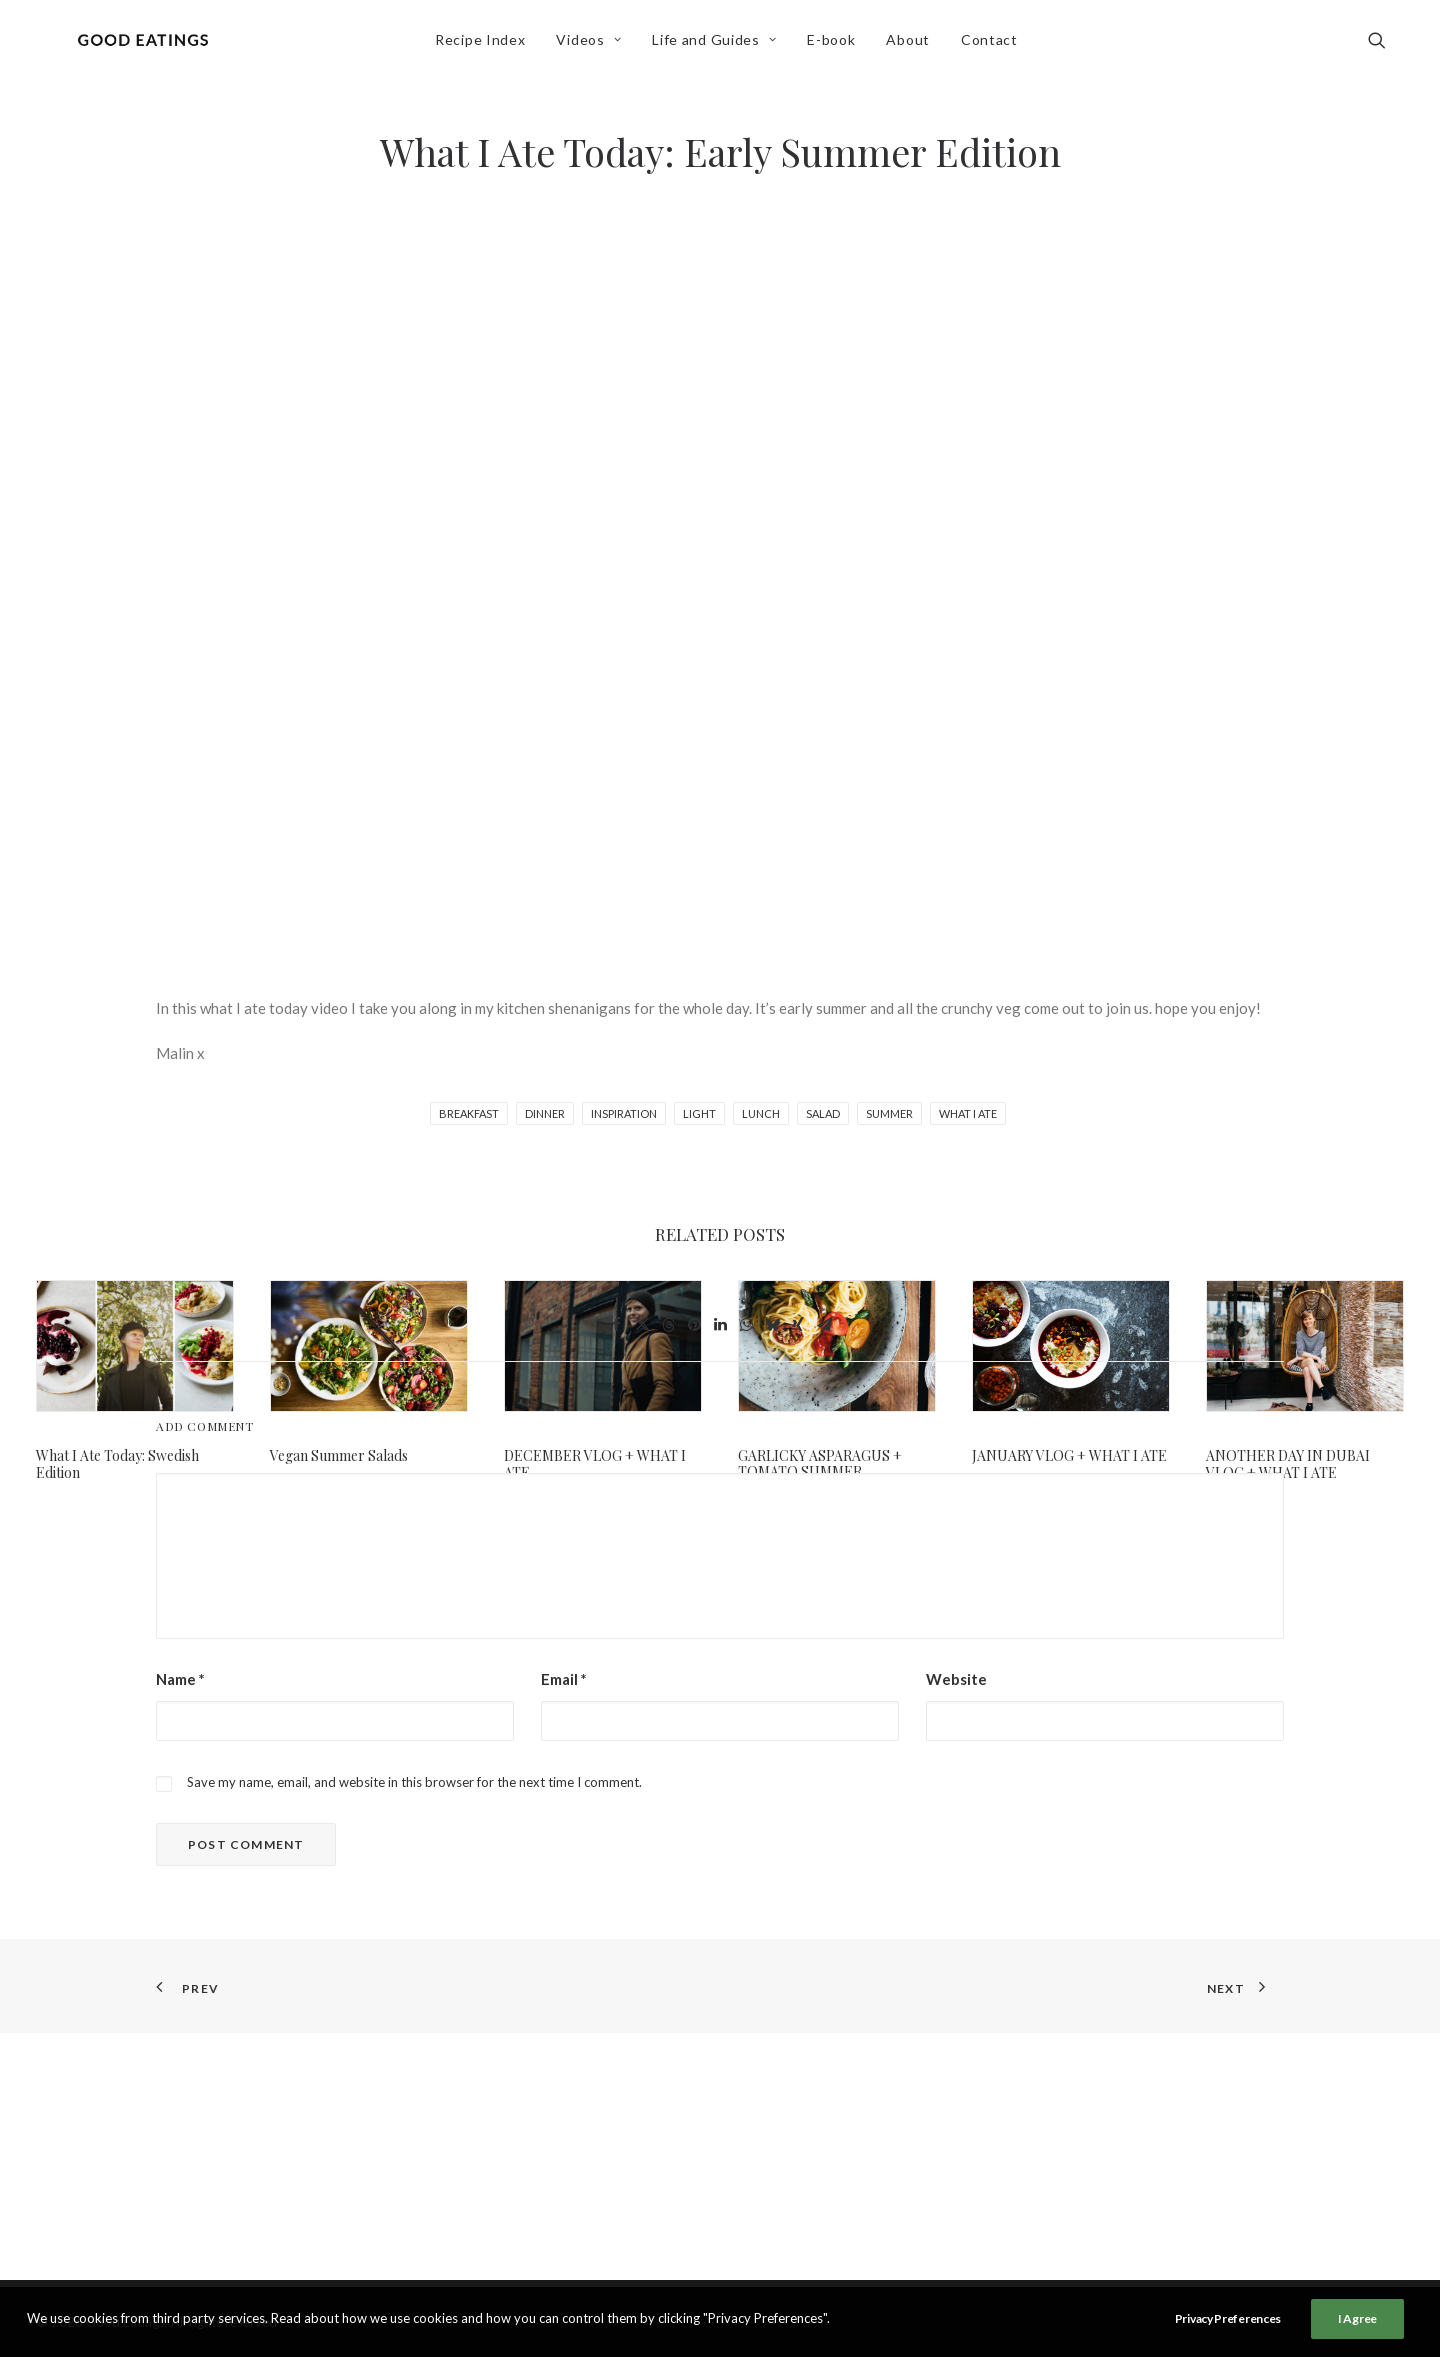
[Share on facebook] (616, 1579)
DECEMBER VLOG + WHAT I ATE (595, 1464)
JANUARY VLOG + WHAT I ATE (1069, 1455)
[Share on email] (824, 1579)
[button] (1386, 47)
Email (564, 1933)
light (699, 1113)
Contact (995, 46)
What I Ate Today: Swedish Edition (117, 1464)
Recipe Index (486, 46)
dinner (545, 1113)
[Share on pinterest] (694, 1579)
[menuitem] (486, 47)
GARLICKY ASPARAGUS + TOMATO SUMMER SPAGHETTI (820, 1472)
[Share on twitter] (642, 1579)
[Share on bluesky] (772, 1579)
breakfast (469, 1113)
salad (823, 1113)
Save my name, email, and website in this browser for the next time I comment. (414, 2036)
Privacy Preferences (1228, 2318)
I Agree (1357, 2318)
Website (956, 1933)
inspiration (624, 1113)
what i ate (968, 1113)
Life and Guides (721, 46)
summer (889, 1113)
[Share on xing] (798, 1579)
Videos (595, 46)
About (915, 46)
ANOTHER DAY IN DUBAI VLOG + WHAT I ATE (1288, 1464)
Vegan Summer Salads (339, 1455)
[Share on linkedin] (720, 1579)
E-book (838, 46)
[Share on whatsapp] (746, 1579)
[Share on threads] (668, 1579)
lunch (761, 1113)
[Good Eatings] (149, 47)
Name (180, 1933)
